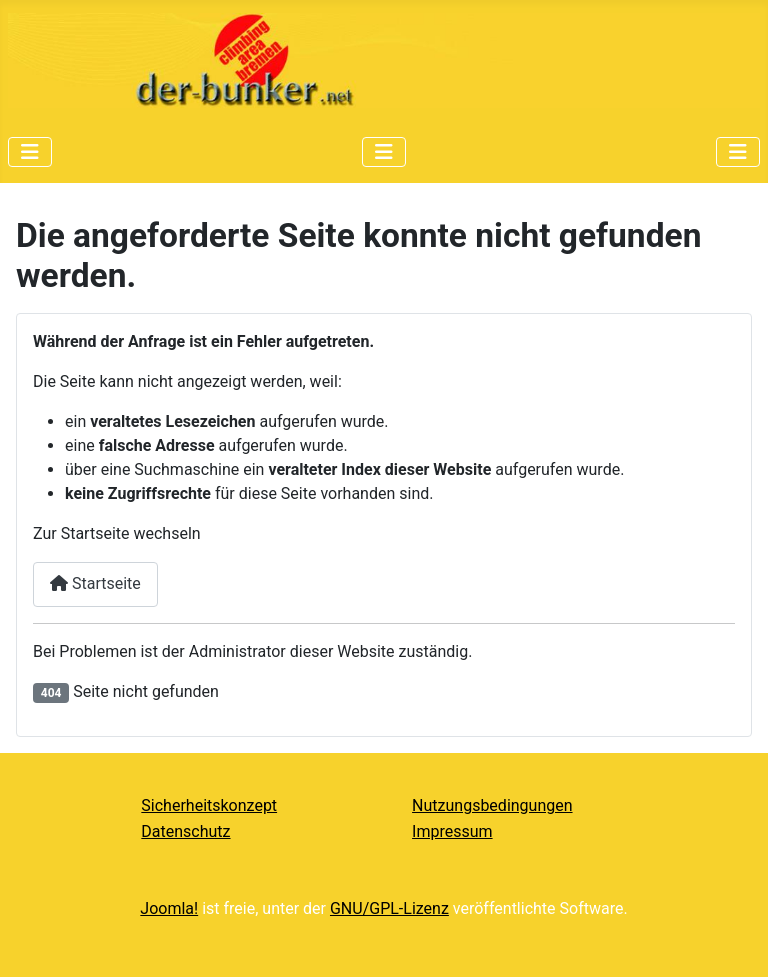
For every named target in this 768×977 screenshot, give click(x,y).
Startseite (95, 583)
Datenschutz (185, 831)
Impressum (452, 831)
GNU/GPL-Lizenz (389, 908)
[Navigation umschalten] (30, 152)
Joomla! (169, 908)
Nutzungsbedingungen (492, 805)
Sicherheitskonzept (209, 805)
